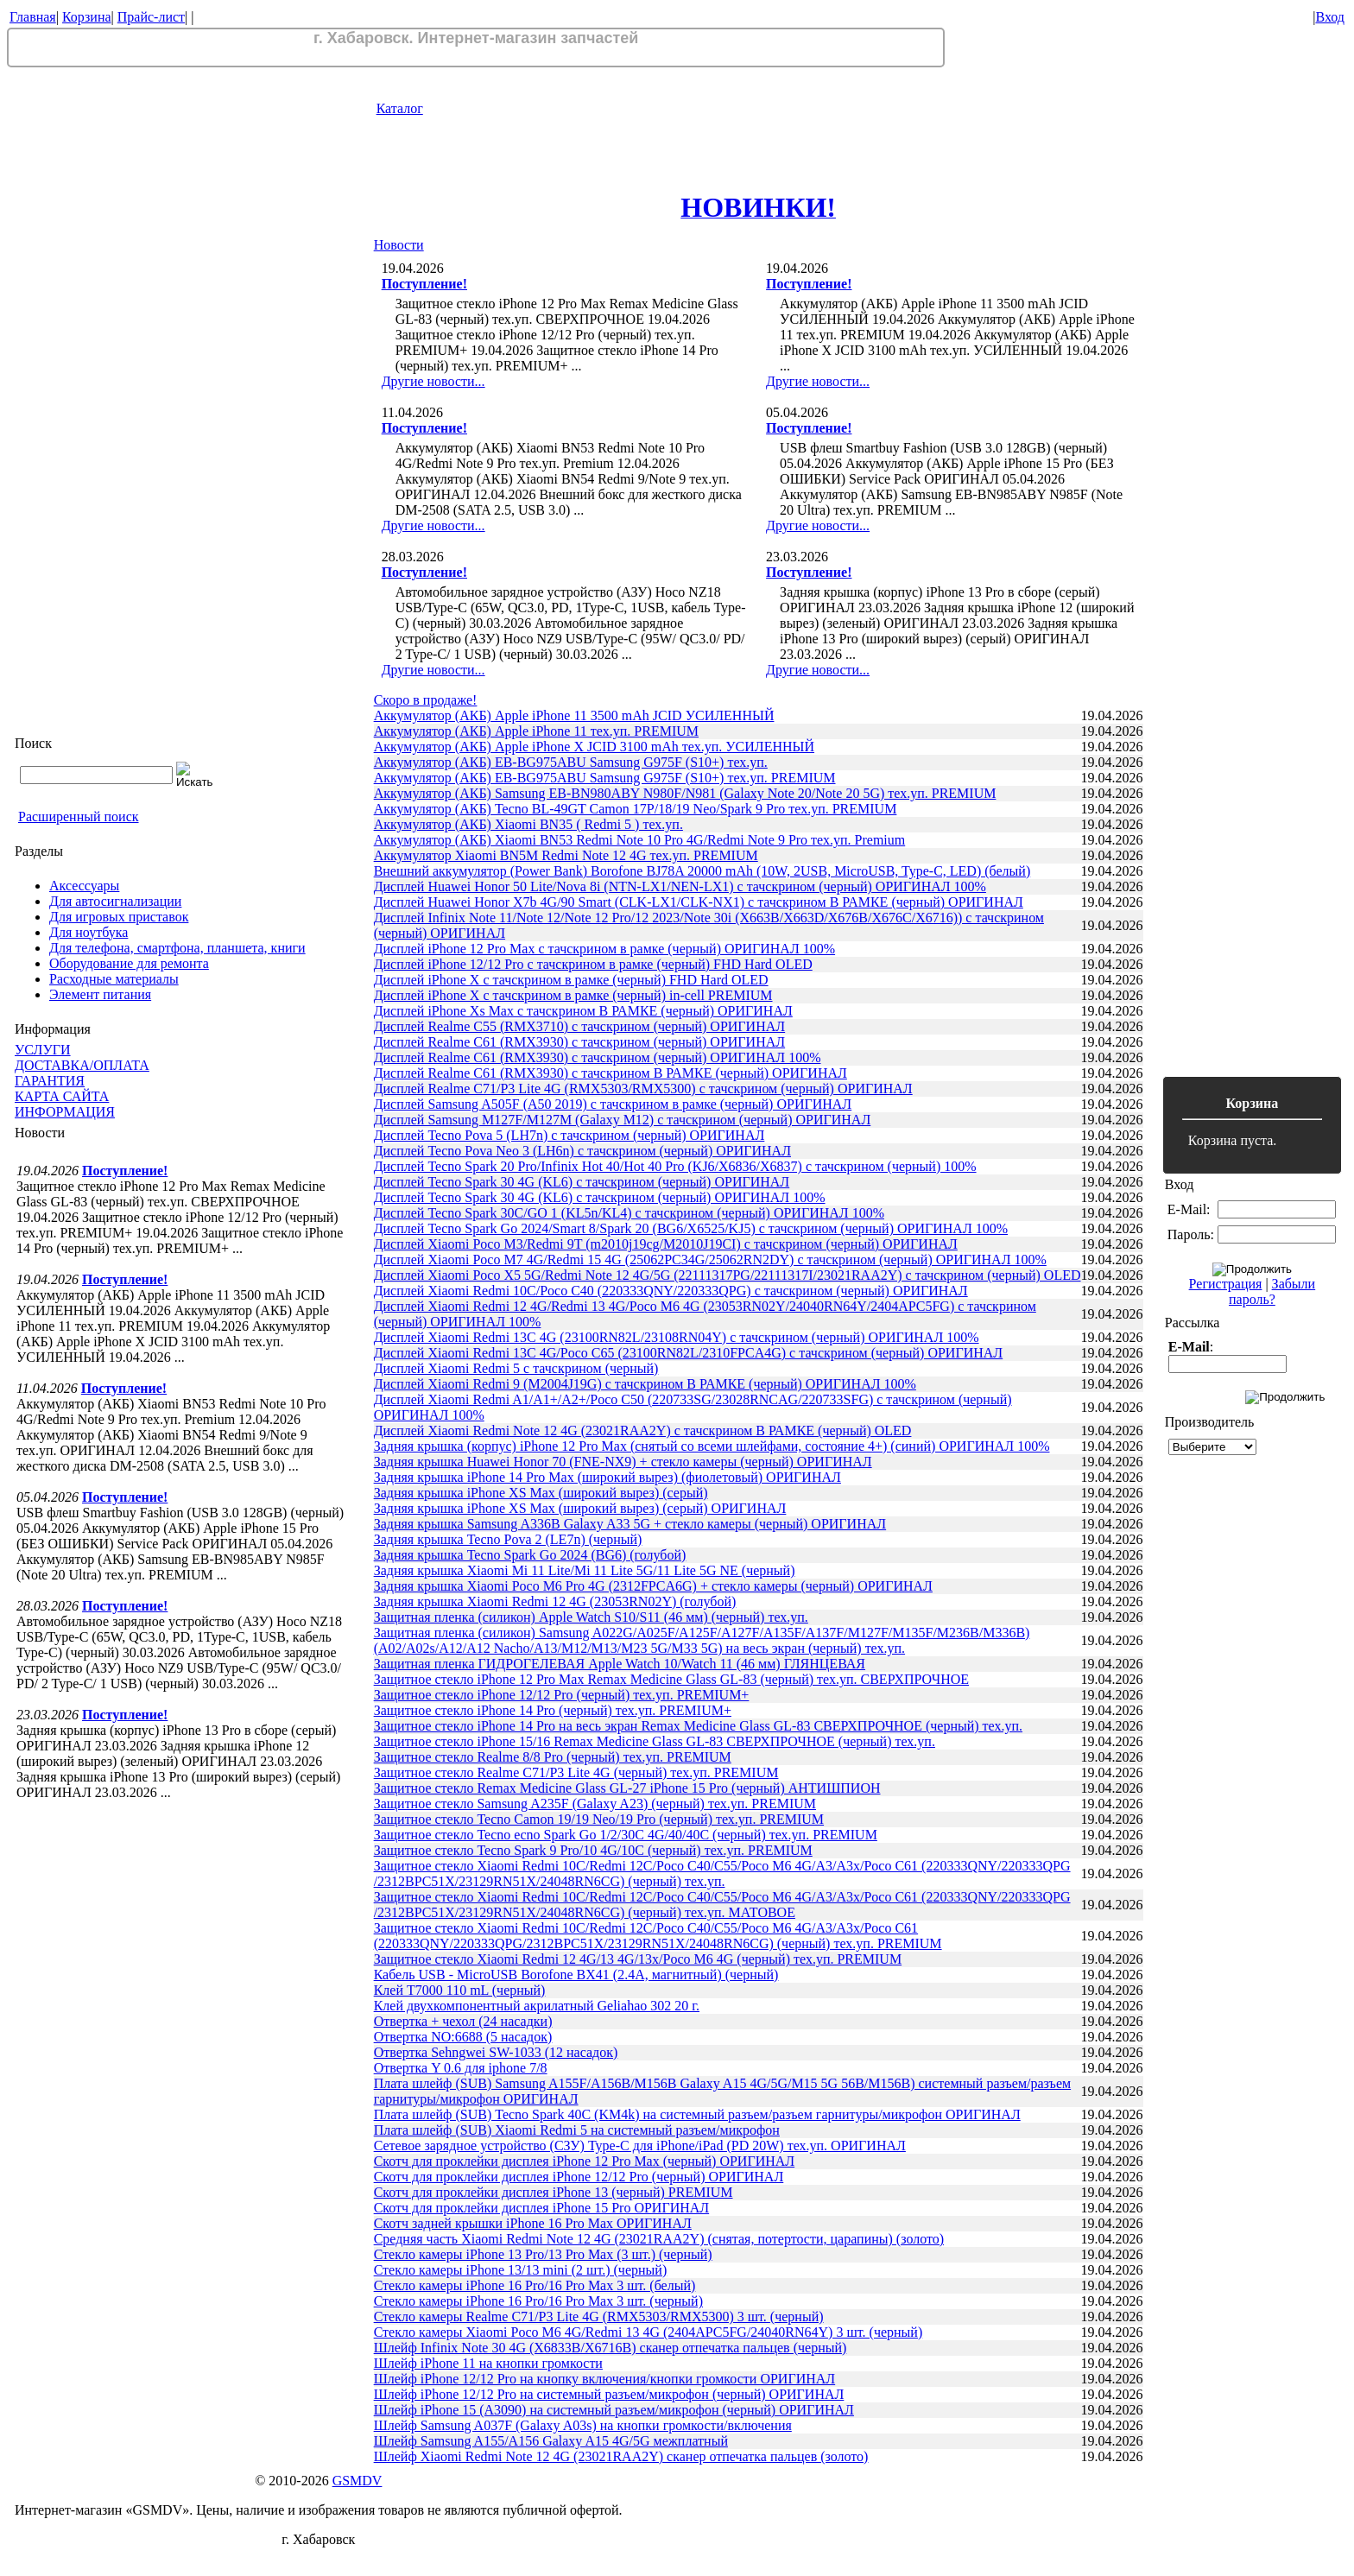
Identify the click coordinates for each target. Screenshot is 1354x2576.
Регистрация (1225, 1283)
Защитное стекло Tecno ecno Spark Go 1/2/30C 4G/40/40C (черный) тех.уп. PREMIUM (625, 1834)
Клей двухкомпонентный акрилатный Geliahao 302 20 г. (536, 2005)
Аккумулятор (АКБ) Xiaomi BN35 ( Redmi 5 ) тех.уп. (528, 824)
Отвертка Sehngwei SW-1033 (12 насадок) (496, 2052)
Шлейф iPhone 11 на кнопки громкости (488, 2363)
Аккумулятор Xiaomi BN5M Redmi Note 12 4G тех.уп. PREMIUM (566, 855)
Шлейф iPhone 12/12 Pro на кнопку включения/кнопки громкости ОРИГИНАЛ (605, 2378)
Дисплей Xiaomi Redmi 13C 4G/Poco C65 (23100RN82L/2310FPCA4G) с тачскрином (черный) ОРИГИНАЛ (688, 1352)
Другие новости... (433, 381)
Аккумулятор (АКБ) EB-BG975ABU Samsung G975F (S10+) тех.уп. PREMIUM (605, 777)
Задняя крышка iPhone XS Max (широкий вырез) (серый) (541, 1492)
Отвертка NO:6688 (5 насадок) (463, 2036)
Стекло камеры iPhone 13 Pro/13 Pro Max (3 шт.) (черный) (543, 2254)
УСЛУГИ (43, 1049)
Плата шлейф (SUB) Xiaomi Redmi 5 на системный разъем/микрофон (577, 2130)
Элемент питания (100, 994)
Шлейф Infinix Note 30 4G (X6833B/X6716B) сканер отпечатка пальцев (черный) (610, 2347)
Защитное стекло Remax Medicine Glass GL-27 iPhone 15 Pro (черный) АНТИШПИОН (627, 1788)
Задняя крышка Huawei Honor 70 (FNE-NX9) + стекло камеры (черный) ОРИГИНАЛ (623, 1461)
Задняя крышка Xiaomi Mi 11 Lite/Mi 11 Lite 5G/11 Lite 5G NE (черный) (584, 1570)
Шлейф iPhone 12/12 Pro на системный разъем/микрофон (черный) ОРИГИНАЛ (609, 2394)
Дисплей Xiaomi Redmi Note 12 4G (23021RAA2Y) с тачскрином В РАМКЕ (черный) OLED (643, 1430)
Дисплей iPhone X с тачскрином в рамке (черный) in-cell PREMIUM (573, 995)
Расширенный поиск (78, 816)
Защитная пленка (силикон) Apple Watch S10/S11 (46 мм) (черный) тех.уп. (591, 1617)
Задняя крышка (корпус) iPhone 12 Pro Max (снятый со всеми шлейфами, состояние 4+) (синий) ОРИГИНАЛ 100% (712, 1446)
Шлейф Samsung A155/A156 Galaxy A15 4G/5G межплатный (551, 2441)
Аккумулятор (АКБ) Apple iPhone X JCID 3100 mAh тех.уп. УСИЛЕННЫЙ (594, 746)
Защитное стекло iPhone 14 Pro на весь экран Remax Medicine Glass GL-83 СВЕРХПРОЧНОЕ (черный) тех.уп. (698, 1725)
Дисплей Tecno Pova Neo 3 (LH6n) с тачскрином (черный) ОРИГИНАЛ (582, 1150)
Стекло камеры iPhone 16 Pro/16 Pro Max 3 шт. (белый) (535, 2285)
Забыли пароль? (1272, 1291)
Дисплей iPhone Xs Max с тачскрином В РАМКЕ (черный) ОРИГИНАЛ (583, 1010)
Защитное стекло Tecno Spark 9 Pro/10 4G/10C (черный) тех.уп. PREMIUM (593, 1850)
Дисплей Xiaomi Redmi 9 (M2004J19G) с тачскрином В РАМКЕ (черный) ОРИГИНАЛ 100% (645, 1384)
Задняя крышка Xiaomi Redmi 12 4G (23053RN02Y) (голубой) (555, 1601)
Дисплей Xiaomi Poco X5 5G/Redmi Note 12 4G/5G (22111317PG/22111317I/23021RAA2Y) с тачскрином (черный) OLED (727, 1275)
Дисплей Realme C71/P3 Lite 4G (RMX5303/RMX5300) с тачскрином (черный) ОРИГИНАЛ (643, 1088)
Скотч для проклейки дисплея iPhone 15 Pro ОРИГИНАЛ (542, 2207)
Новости (399, 244)
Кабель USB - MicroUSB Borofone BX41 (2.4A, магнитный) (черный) (576, 1974)
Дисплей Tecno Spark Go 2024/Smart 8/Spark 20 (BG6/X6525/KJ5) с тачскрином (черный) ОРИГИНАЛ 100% (691, 1228)
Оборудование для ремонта (129, 963)
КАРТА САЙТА (62, 1096)
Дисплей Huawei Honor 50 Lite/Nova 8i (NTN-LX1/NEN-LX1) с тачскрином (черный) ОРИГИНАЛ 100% (680, 886)
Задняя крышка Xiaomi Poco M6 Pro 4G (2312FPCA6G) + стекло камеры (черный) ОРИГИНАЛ (653, 1586)
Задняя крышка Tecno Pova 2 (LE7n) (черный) (508, 1539)
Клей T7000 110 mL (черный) (460, 1990)
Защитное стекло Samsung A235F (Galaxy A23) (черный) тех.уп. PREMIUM (595, 1803)
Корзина (86, 16)
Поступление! (125, 1170)
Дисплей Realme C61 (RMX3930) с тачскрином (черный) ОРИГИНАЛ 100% (597, 1057)
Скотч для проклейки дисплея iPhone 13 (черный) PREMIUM (553, 2192)
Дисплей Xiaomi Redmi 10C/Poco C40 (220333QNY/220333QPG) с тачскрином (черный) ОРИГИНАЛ (671, 1290)
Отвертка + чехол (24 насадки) (463, 2021)
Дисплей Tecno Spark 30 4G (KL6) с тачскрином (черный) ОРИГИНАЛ (582, 1181)
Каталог (399, 108)
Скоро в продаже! (426, 700)
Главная (32, 16)
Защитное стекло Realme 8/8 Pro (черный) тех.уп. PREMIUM (552, 1757)
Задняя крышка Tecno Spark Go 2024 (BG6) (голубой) (530, 1554)
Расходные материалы (114, 979)
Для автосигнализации (115, 901)
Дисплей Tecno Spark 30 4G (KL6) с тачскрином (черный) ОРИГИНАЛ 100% (600, 1197)
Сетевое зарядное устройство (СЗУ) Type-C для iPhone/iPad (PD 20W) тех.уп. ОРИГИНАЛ (640, 2145)
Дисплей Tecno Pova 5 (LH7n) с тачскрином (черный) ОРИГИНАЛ (569, 1135)
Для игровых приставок (118, 916)
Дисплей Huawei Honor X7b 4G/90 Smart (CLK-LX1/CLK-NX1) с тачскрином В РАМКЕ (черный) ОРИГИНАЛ (698, 902)
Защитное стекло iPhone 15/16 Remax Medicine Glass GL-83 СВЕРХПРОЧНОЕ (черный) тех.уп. (654, 1741)
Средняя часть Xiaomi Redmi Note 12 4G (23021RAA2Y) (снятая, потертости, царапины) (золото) (659, 2238)
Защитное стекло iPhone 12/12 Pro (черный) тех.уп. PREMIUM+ (562, 1694)
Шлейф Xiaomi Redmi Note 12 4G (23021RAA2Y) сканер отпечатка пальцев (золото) (621, 2456)
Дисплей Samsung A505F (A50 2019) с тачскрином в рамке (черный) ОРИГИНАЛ (613, 1104)
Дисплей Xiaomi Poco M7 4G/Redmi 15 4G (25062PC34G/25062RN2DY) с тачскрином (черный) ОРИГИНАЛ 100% (710, 1259)
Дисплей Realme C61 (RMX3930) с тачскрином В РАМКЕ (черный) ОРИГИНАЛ (610, 1073)
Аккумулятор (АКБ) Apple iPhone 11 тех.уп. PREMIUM (536, 731)
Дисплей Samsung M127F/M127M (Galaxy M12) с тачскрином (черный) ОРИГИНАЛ (622, 1119)
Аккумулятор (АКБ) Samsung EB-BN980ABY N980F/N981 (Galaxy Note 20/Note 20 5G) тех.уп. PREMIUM (685, 793)
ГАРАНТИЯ (50, 1080)
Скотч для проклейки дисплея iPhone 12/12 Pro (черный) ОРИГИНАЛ (579, 2176)
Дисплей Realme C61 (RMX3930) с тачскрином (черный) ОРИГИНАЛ (580, 1042)
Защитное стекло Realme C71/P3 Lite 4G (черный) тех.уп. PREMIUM (576, 1772)
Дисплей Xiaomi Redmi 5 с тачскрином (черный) (516, 1368)
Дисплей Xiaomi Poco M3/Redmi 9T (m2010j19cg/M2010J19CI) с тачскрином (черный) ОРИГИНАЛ (666, 1244)
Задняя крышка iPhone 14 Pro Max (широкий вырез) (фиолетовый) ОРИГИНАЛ (607, 1477)
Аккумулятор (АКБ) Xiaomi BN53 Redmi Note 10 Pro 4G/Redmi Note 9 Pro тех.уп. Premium (640, 839)
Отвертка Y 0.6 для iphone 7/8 (460, 2067)
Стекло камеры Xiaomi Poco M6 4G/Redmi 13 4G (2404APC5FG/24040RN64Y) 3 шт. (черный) (648, 2332)
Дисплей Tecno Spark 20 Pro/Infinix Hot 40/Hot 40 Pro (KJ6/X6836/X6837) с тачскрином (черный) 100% (675, 1166)
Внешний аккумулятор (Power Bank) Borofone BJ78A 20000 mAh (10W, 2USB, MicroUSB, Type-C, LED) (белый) (702, 871)
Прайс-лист (151, 16)
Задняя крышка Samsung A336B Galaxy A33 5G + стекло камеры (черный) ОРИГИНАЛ (630, 1523)
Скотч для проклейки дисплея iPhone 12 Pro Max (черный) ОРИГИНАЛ (584, 2161)
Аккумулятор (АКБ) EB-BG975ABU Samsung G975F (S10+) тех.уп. (571, 762)
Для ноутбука (88, 932)
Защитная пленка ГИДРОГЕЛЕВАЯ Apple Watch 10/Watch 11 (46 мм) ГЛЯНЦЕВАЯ (619, 1663)
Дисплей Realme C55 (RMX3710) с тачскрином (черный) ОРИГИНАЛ (580, 1026)
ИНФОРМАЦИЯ (65, 1111)
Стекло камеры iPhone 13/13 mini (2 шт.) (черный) (521, 2270)
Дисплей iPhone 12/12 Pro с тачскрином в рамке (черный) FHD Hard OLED (593, 964)
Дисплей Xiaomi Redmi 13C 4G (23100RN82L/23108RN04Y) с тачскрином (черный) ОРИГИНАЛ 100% (676, 1337)
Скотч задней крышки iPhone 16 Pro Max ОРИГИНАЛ (533, 2223)
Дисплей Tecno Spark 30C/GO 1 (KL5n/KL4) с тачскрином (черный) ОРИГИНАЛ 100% (629, 1213)
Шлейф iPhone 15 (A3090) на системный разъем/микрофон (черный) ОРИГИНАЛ (614, 2409)
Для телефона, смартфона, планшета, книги (177, 947)
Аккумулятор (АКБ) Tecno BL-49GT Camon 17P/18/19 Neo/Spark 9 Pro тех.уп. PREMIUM (635, 808)
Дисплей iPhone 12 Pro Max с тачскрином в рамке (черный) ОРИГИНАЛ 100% (604, 948)
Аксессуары (84, 885)
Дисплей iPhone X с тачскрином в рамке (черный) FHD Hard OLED (571, 979)
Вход (1330, 16)
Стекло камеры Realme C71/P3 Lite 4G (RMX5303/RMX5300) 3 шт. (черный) (599, 2316)
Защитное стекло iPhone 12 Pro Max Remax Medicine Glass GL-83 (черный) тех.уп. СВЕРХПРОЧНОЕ (671, 1679)
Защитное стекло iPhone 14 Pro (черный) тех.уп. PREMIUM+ (552, 1710)
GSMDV (357, 2480)
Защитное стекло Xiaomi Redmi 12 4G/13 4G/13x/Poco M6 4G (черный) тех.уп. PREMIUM (638, 1959)
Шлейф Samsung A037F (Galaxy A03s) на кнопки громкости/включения (583, 2425)
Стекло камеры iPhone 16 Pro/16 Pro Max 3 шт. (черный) (538, 2301)
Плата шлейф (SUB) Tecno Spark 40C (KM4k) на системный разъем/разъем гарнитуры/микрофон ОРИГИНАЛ (697, 2114)
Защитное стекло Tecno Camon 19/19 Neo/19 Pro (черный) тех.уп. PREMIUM (599, 1819)
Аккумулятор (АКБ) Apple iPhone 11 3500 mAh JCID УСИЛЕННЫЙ (574, 715)
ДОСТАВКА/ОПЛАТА (82, 1065)
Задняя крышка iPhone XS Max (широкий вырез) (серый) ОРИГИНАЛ (580, 1508)
